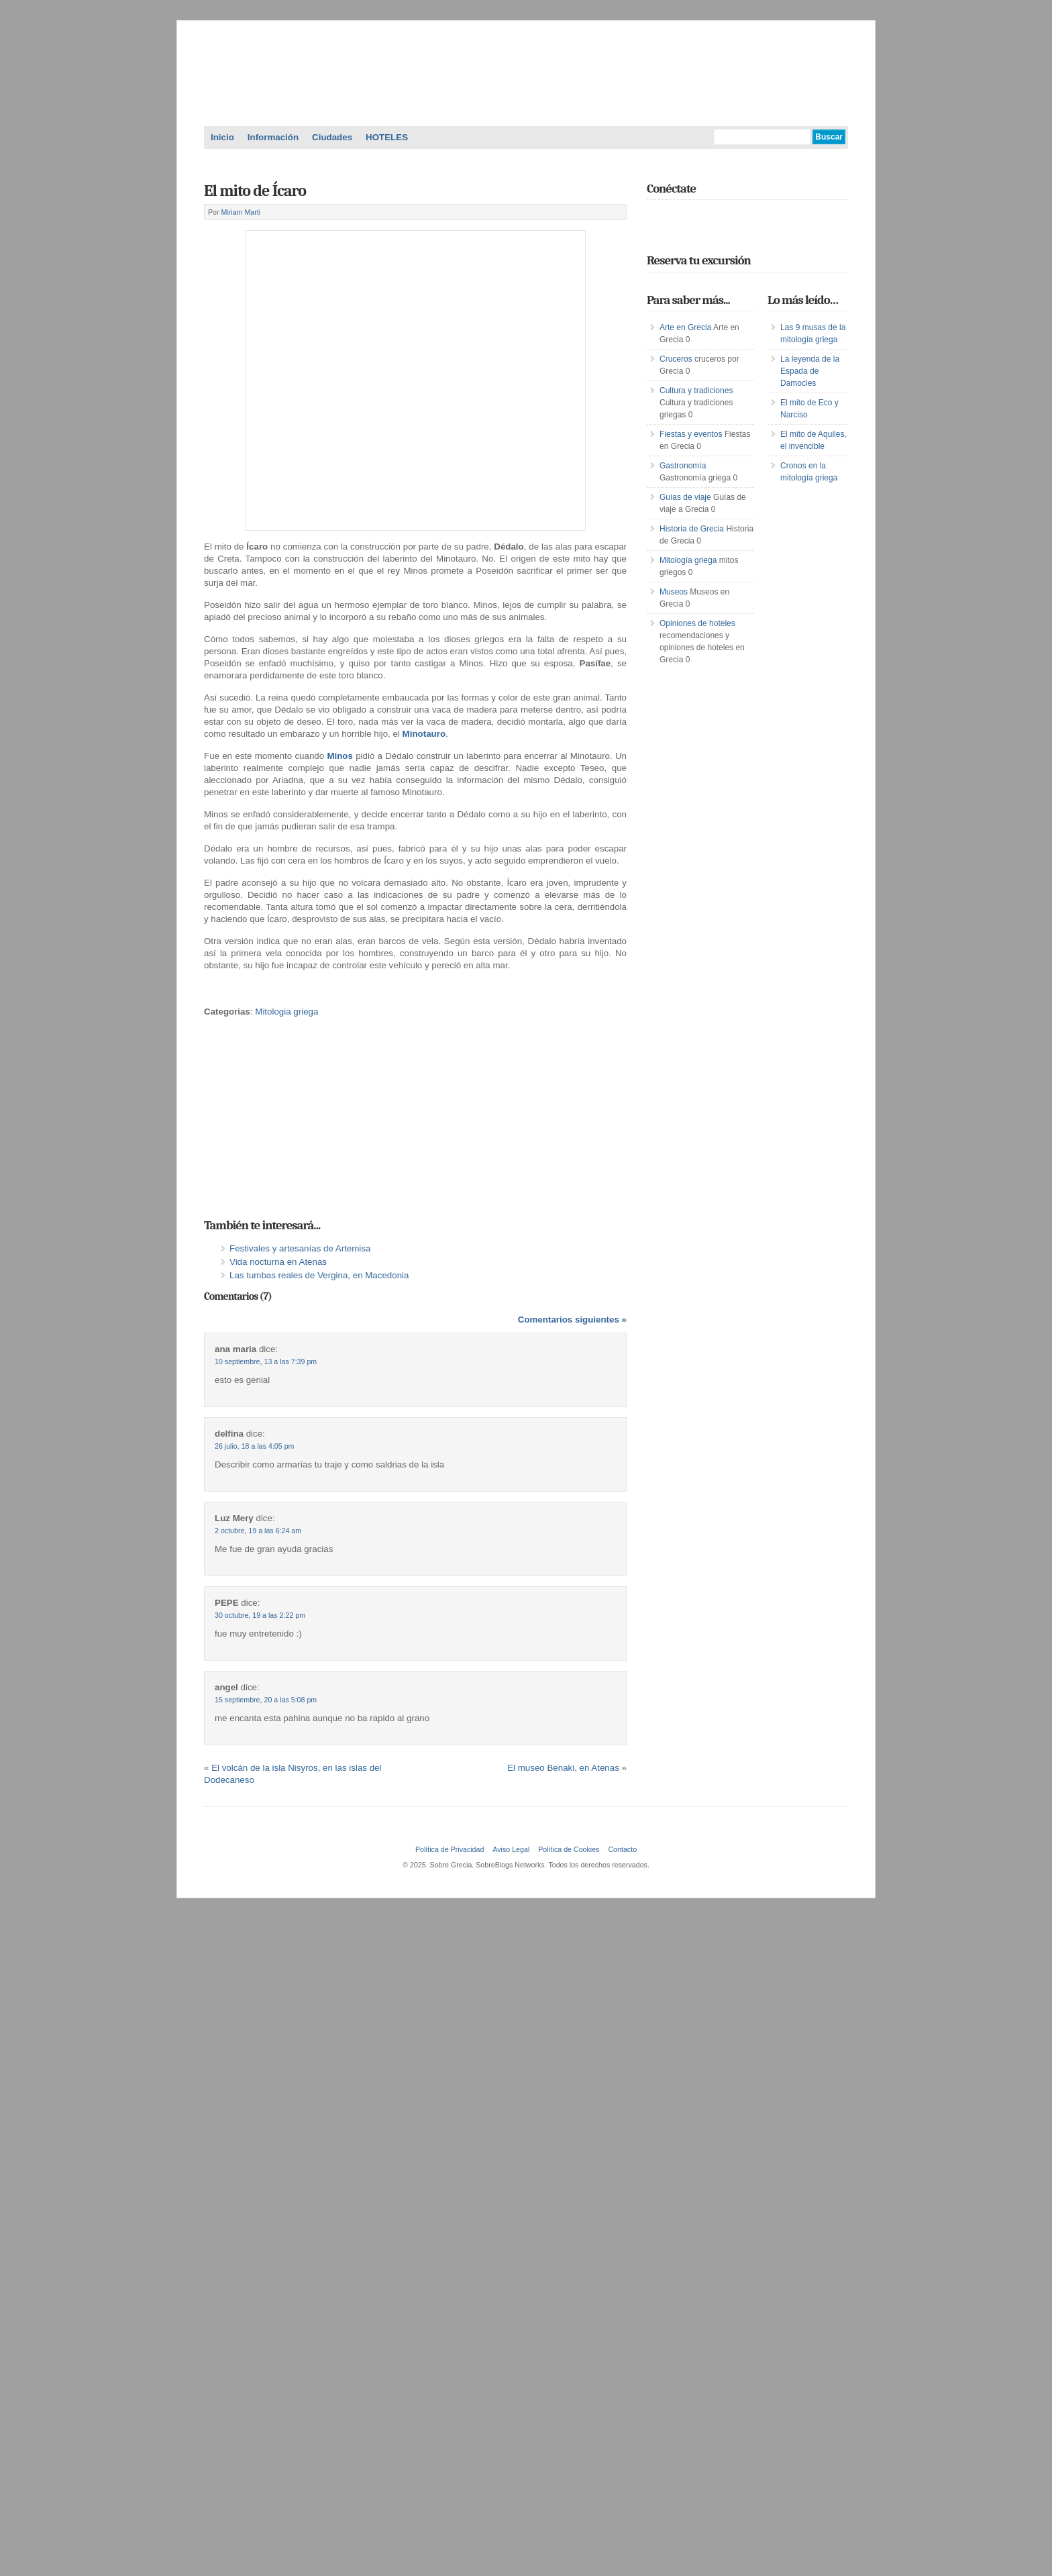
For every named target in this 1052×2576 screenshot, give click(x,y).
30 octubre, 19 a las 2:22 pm (260, 1615)
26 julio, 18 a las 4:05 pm (254, 1446)
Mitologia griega (286, 1012)
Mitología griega (688, 560)
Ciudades (332, 137)
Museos (674, 592)
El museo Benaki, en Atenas (563, 1768)
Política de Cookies (568, 1849)
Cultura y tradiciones (696, 390)
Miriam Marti (241, 212)
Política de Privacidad (449, 1849)
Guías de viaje (685, 497)
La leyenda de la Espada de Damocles (809, 371)
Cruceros (676, 359)
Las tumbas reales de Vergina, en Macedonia (319, 1275)
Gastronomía (683, 465)
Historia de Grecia (692, 528)
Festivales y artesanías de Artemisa (299, 1248)
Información (273, 137)
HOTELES (387, 137)
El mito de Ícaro (255, 190)
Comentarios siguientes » (572, 1320)
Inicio (222, 137)
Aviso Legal (510, 1849)
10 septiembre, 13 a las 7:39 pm (266, 1361)
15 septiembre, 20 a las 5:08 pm (266, 1700)
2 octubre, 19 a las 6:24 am (258, 1531)
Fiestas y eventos (691, 434)
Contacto (622, 1849)
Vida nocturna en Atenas (278, 1262)
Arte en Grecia (685, 327)
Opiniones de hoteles (697, 623)
